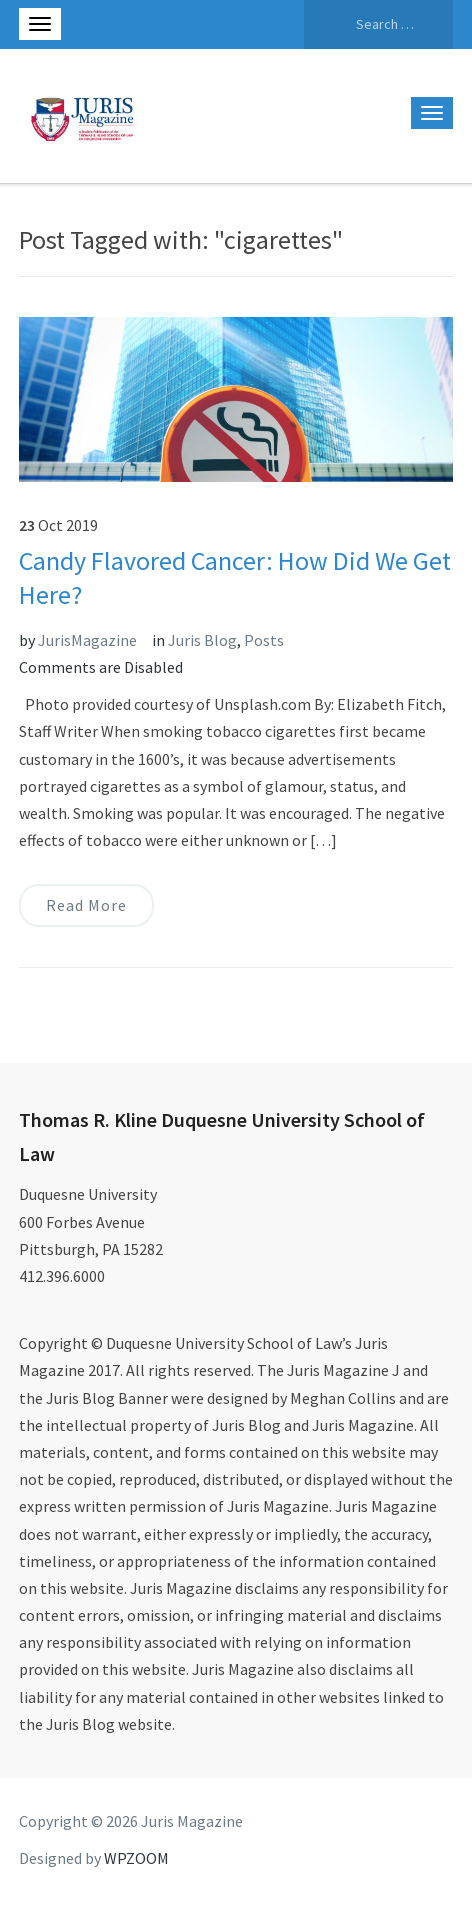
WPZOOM (136, 1858)
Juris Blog (202, 640)
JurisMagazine (87, 640)
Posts (264, 640)
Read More (86, 905)
